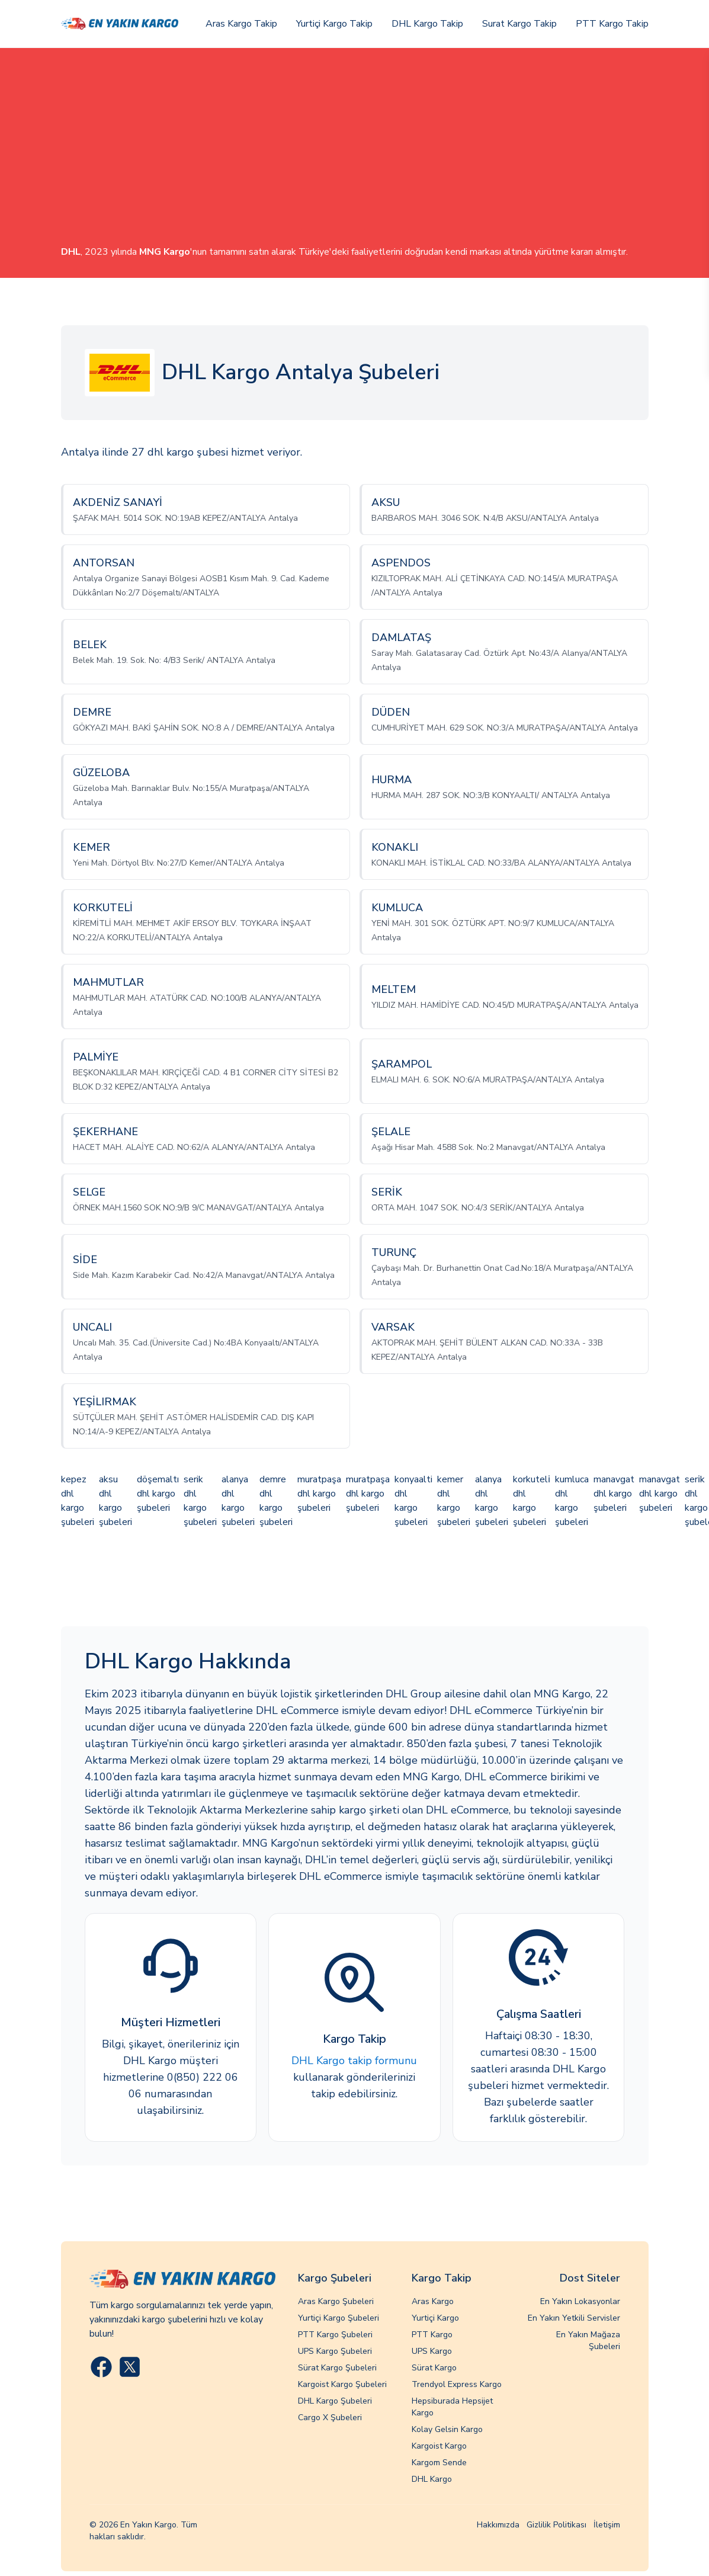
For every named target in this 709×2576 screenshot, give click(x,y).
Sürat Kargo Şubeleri (337, 2367)
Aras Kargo (433, 2301)
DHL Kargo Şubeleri (335, 2401)
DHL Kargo (432, 2479)
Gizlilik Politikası (556, 2524)
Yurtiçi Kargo (435, 2318)
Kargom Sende (439, 2462)
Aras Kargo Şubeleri (336, 2301)
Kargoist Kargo (439, 2446)
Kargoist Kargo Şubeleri (342, 2384)
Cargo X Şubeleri (330, 2417)
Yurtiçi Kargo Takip (334, 23)
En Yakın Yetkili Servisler (574, 2318)
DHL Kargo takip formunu (354, 2060)
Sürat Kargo (434, 2367)
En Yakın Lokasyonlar (580, 2301)
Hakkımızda (498, 2524)
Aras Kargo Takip (241, 23)
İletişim (606, 2524)
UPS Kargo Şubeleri (335, 2351)
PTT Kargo (432, 2334)
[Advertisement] (355, 156)
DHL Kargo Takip (427, 23)
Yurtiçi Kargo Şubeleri (338, 2318)
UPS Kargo (432, 2351)
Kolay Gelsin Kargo (447, 2429)
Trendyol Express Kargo (457, 2384)
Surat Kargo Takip (519, 23)
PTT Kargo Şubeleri (335, 2334)
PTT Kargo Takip (612, 23)
